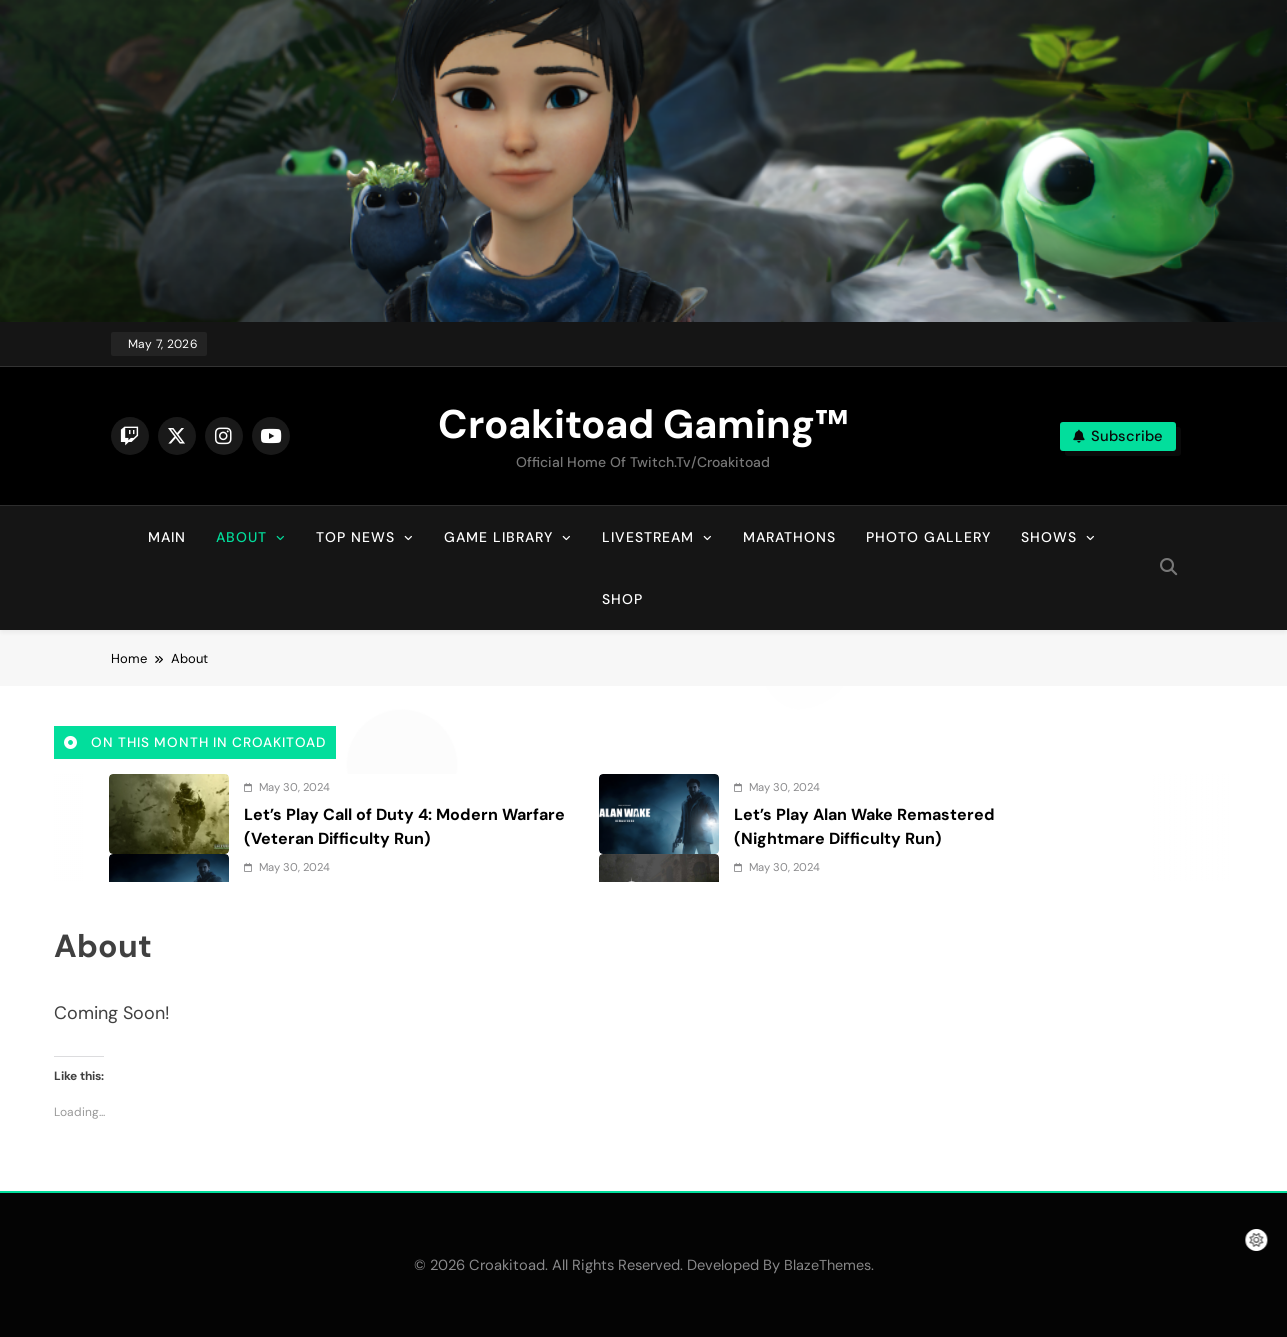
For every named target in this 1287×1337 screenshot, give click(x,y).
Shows (1049, 537)
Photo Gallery (928, 537)
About (241, 537)
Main (167, 537)
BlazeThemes (827, 1265)
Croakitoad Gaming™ (643, 424)
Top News (355, 537)
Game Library (498, 537)
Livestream (648, 537)
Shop (622, 599)
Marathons (789, 537)
